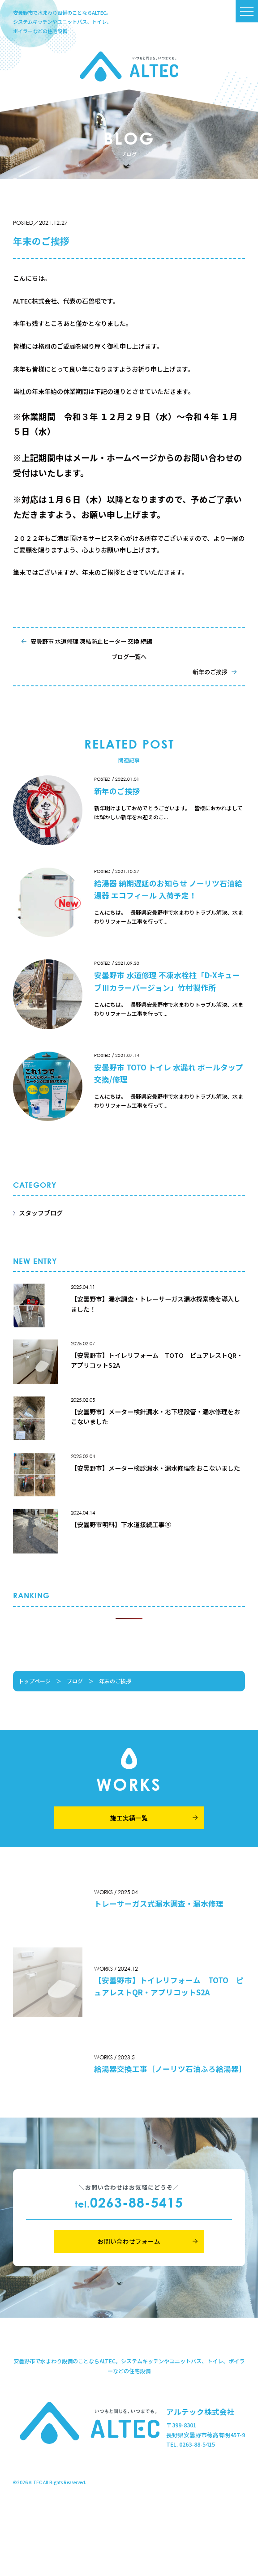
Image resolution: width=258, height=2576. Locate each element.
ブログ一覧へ (129, 656)
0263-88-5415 (129, 2202)
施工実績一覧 (129, 1817)
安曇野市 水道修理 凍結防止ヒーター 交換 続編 (91, 641)
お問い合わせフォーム (129, 2241)
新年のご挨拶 (210, 672)
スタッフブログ (41, 1212)
